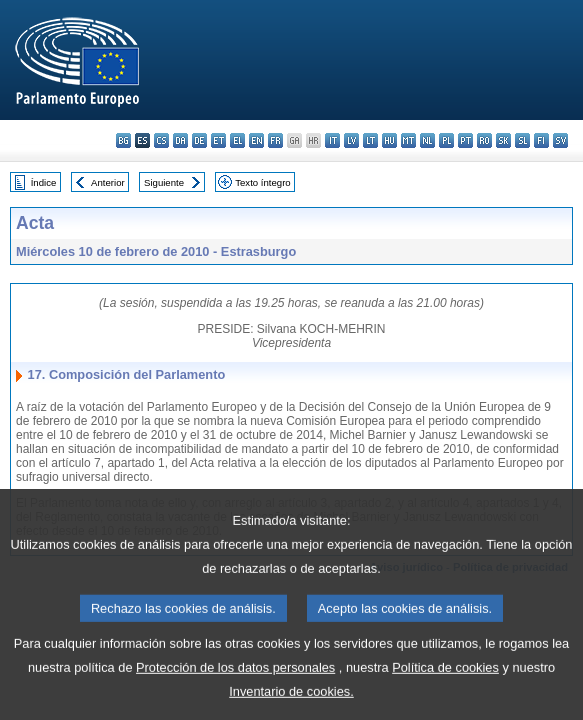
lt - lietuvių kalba (370, 140)
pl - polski (446, 140)
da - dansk (180, 140)
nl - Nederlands (427, 140)
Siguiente (164, 182)
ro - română (484, 140)
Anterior (108, 182)
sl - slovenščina (522, 140)
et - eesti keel (218, 140)
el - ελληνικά (237, 140)
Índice (44, 182)
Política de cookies (445, 690)
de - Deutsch (199, 140)
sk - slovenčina (503, 140)
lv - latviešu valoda (351, 140)
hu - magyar (389, 140)
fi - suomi (541, 140)
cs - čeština (161, 140)
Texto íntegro (262, 182)
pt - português (465, 140)
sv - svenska (560, 140)
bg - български (123, 140)
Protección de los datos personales (235, 690)
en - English (256, 140)
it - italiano (332, 140)
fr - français (275, 140)
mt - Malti (408, 140)
